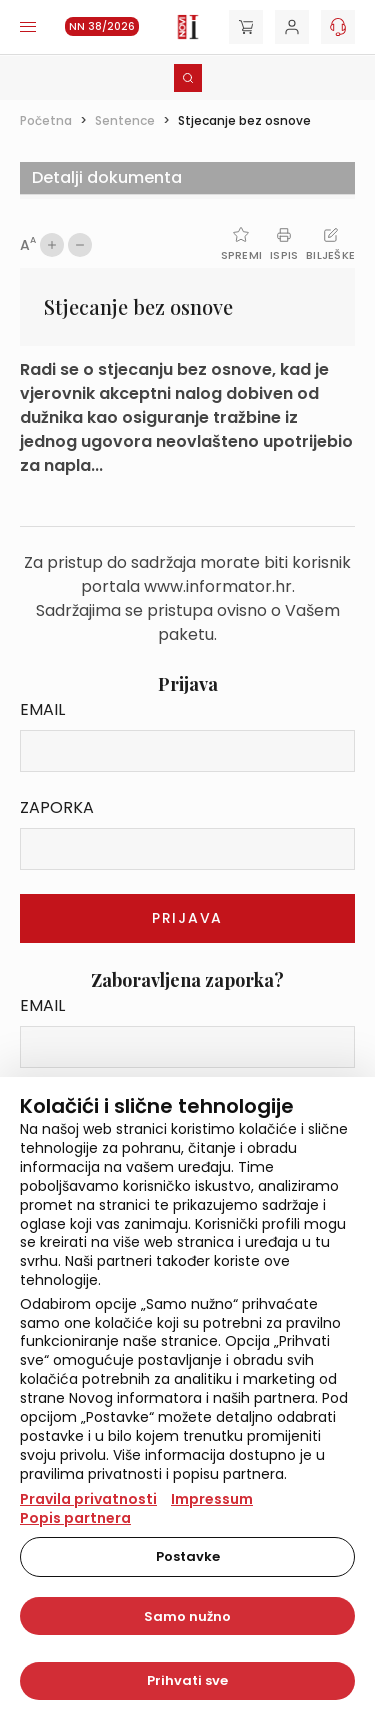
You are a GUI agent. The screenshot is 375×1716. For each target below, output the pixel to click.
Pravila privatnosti (88, 1499)
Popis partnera (75, 1518)
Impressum (212, 1499)
